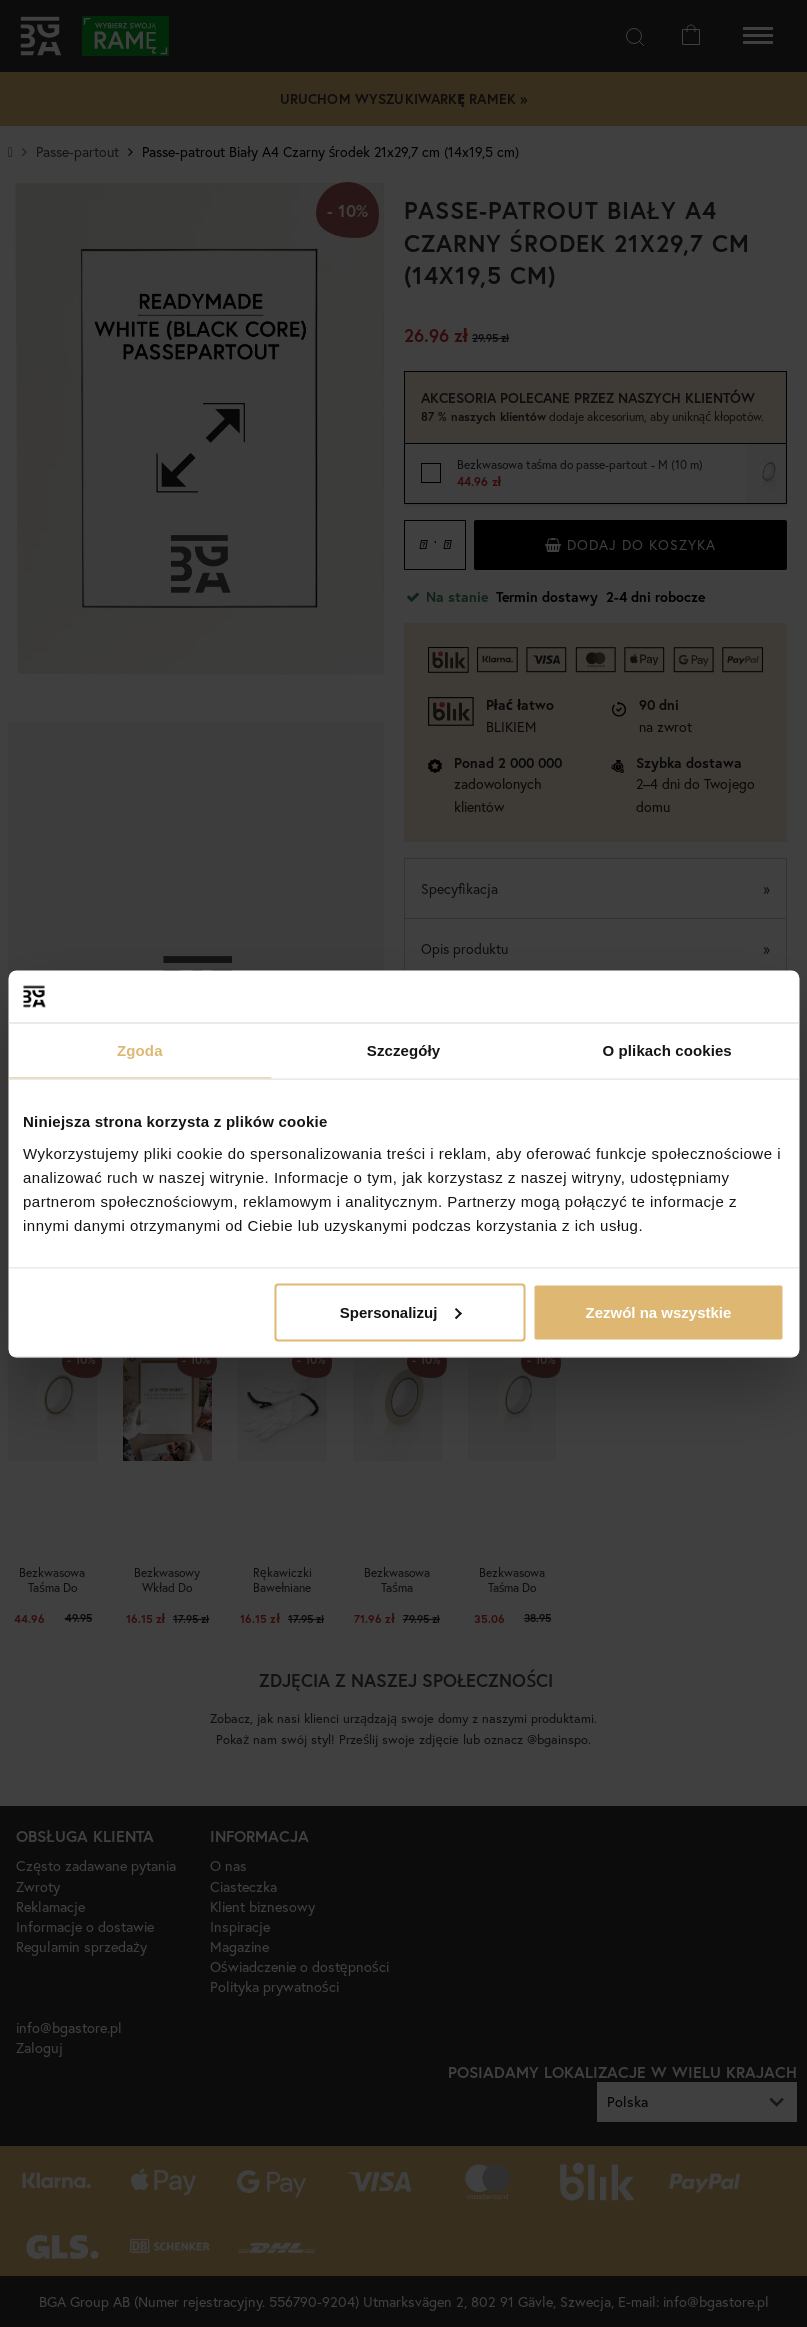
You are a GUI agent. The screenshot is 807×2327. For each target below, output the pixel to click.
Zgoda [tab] (140, 1050)
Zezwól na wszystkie (658, 1311)
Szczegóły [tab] (403, 1050)
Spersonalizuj (401, 1311)
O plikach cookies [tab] (667, 1050)
